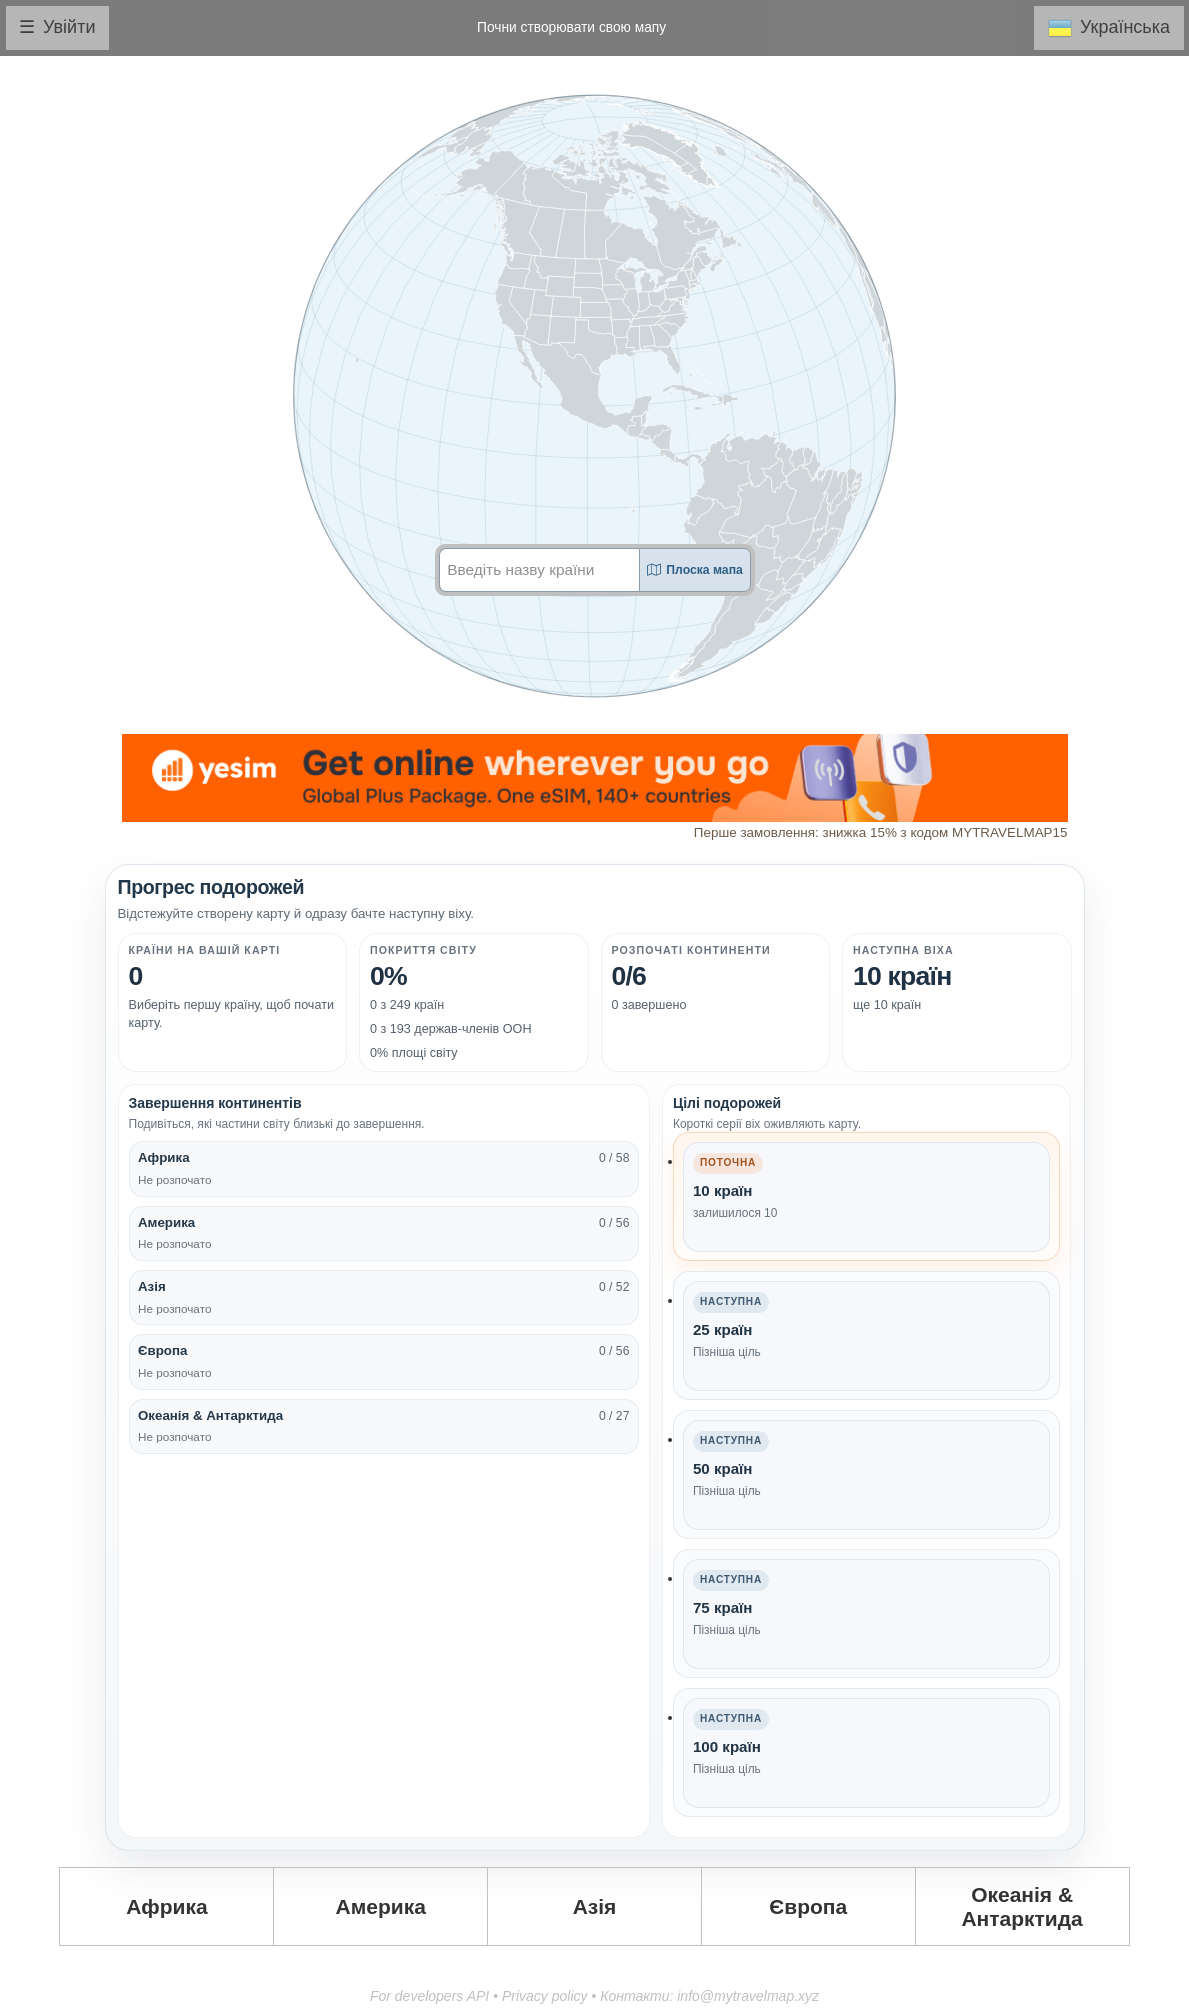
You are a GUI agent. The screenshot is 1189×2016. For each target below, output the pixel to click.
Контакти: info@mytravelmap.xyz (709, 1996)
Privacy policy (545, 1996)
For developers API (429, 1996)
